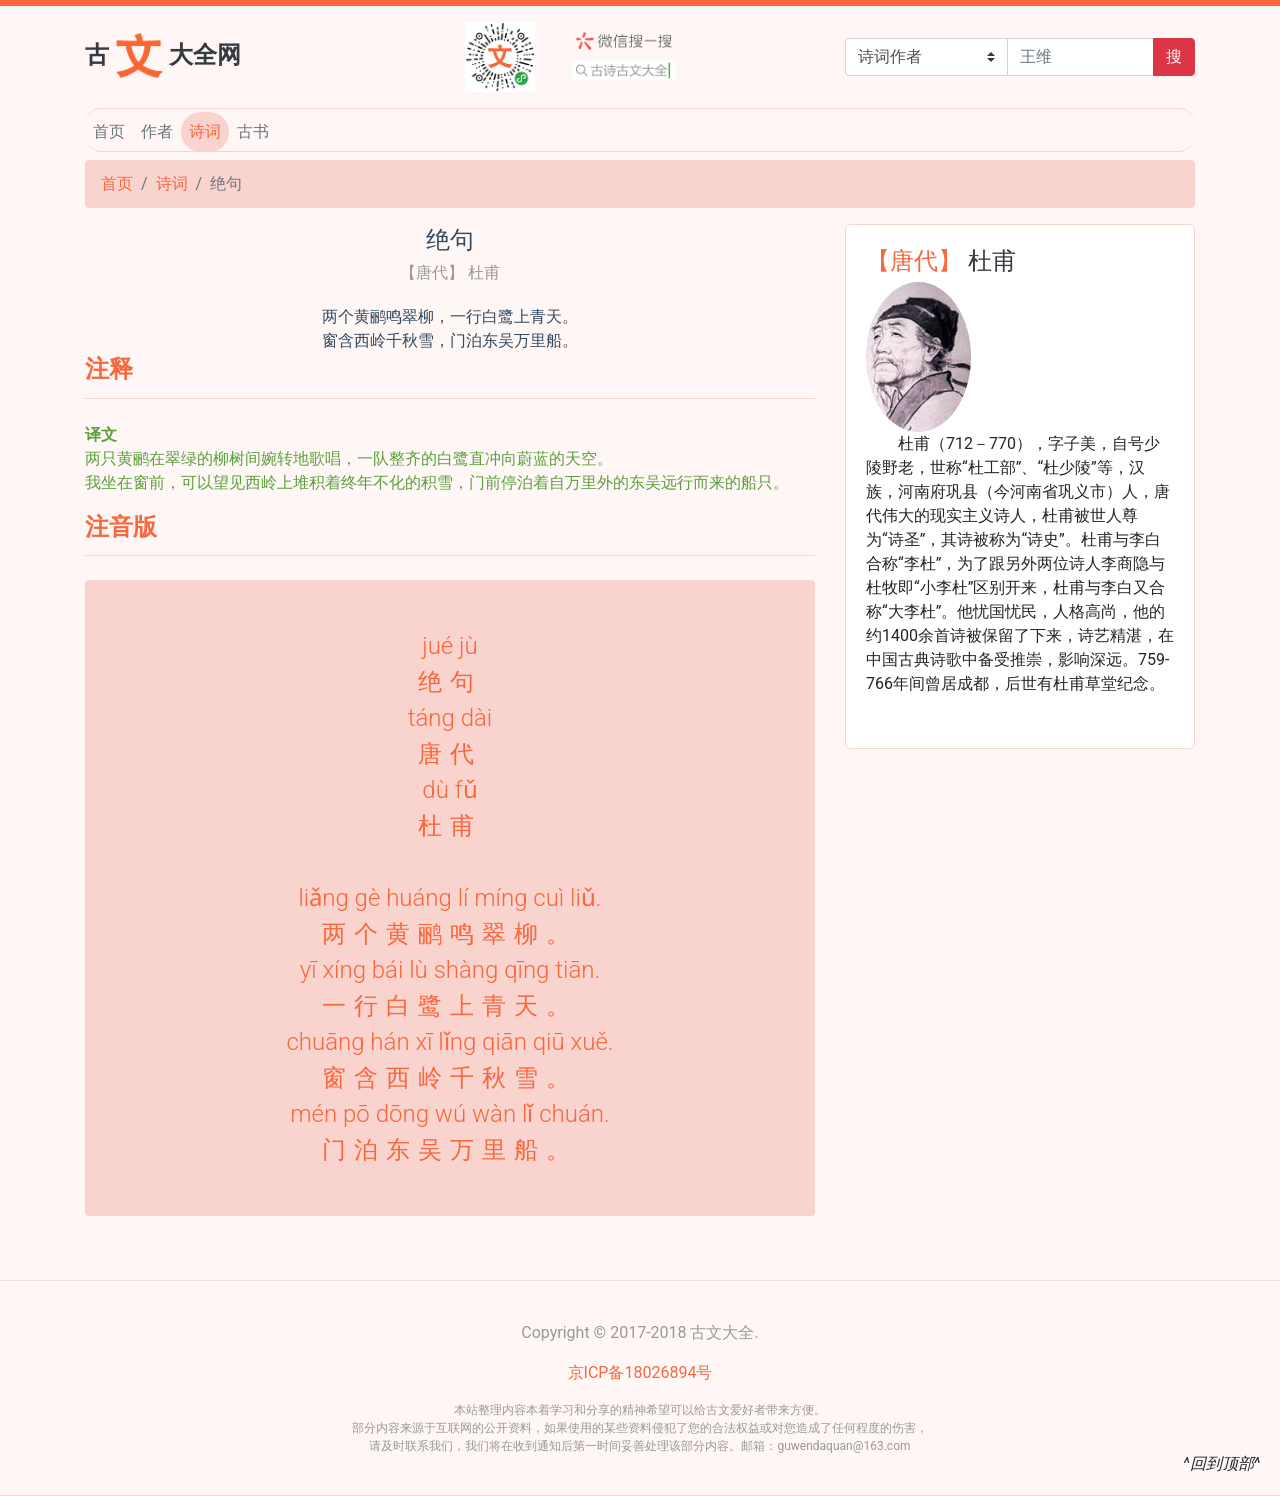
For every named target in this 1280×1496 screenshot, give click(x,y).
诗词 (205, 131)
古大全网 (163, 53)
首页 (109, 131)
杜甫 (992, 259)
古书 (253, 131)
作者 (157, 131)
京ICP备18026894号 (640, 1372)
